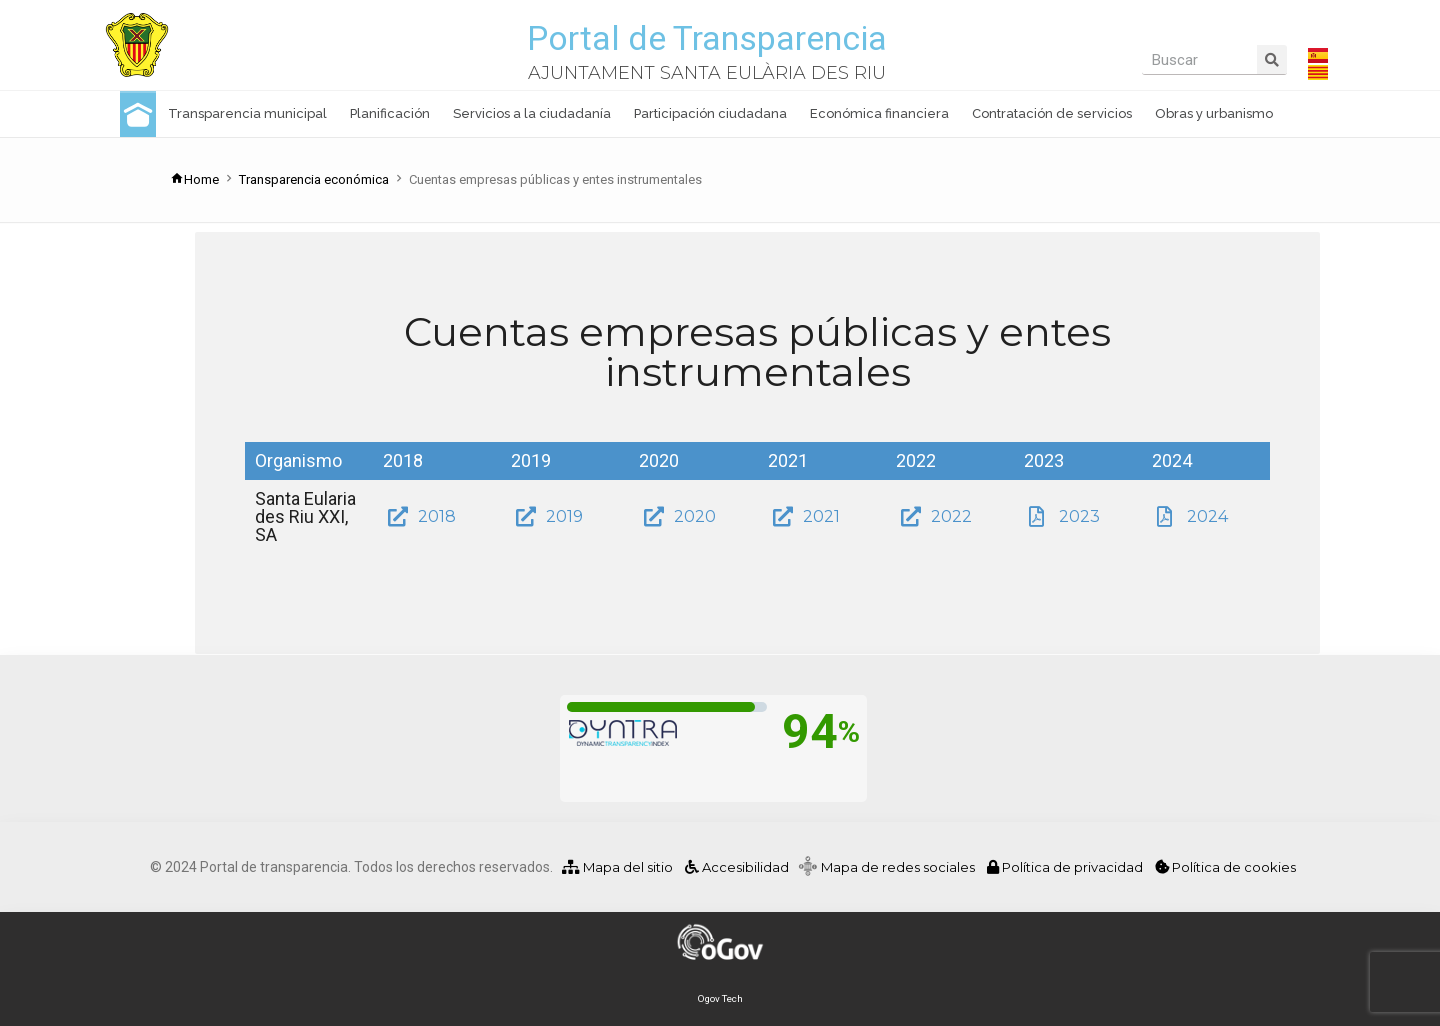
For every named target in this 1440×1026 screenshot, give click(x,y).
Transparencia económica (314, 179)
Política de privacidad (1066, 867)
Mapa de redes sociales (902, 867)
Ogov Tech (720, 998)
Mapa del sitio (617, 867)
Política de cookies (1225, 867)
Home (194, 179)
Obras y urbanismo (1214, 113)
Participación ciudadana (710, 113)
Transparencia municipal (247, 113)
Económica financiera (879, 113)
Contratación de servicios (1052, 113)
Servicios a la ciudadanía (532, 113)
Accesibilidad (735, 867)
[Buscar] (1272, 59)
